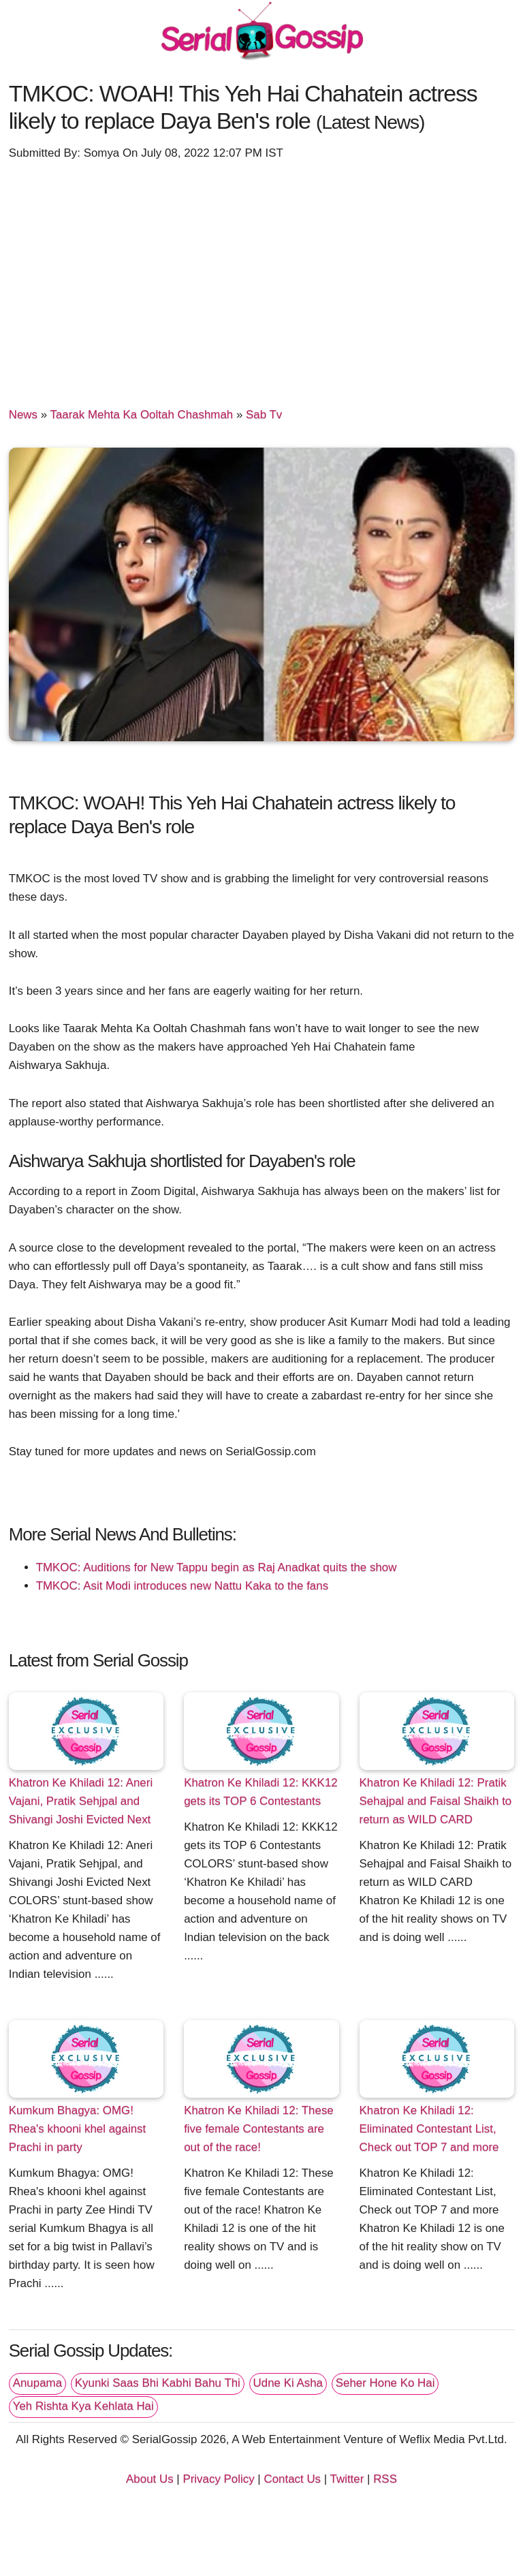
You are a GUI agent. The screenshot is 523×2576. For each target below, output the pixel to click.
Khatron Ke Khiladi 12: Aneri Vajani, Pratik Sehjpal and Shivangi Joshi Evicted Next (81, 1801)
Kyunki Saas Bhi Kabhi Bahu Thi (157, 2382)
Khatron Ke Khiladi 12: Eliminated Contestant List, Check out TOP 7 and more (429, 2129)
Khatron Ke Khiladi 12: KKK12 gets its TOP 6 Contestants (261, 1791)
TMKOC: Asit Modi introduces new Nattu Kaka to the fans (182, 1585)
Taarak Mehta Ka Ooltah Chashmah (141, 414)
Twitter (347, 2478)
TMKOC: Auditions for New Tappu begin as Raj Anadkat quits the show (216, 1567)
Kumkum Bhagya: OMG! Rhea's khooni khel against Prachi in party (77, 2129)
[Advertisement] (262, 277)
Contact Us (292, 2478)
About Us (150, 2478)
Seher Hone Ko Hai (385, 2382)
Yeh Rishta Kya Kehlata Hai (83, 2406)
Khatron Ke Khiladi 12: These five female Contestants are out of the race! (259, 2129)
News (23, 414)
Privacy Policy (218, 2478)
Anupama (37, 2382)
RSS (385, 2478)
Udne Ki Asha (288, 2382)
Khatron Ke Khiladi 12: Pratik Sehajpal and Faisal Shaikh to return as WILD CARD (436, 1801)
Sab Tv (264, 414)
